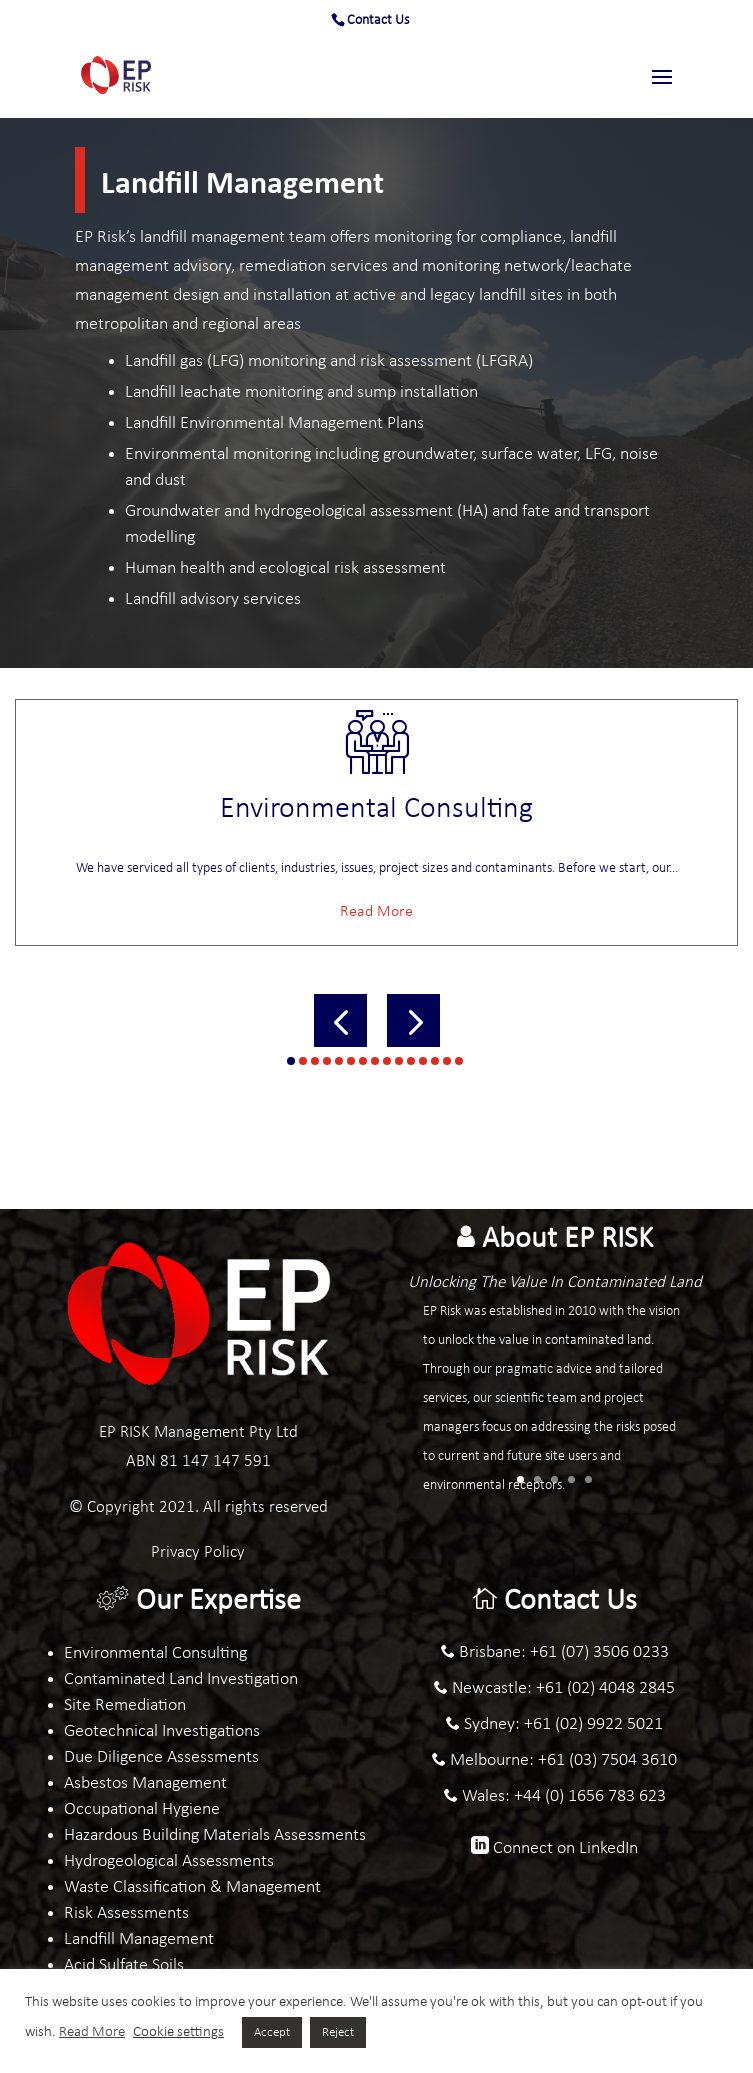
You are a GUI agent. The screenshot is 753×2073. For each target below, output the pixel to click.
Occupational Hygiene (142, 1809)
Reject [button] (338, 2032)
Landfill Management (139, 1939)
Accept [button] (272, 2032)
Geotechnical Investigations (162, 1731)
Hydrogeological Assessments (169, 1861)
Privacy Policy (198, 1552)
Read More (376, 912)
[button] (340, 1020)
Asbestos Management (145, 1783)
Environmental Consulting (155, 1653)
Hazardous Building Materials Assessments (215, 1835)
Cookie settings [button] (178, 2032)
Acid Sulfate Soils (124, 1965)
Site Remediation (125, 1705)
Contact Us (378, 20)
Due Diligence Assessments (161, 1757)
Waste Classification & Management (192, 1887)
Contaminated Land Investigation (181, 1679)
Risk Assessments (126, 1913)
